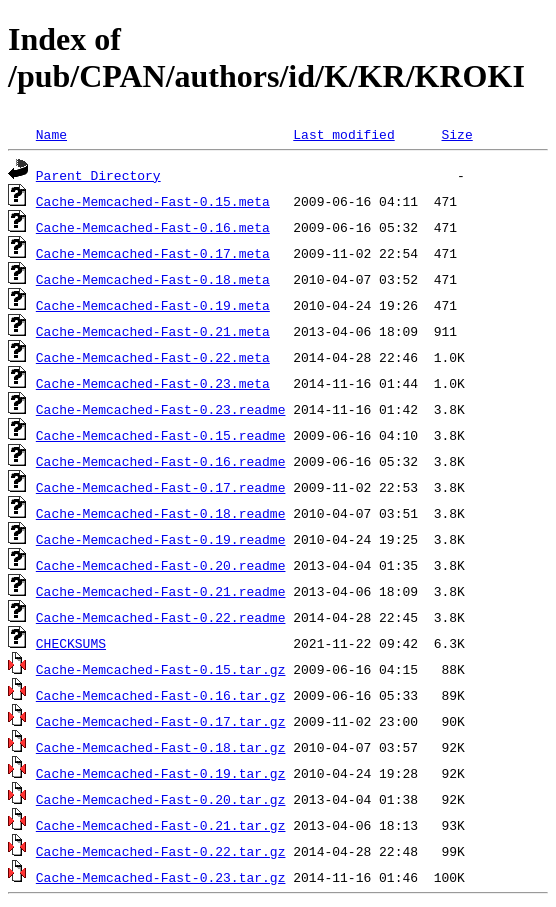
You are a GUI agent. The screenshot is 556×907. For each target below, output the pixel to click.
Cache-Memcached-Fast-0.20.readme (161, 565)
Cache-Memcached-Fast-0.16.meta (153, 227)
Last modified (343, 134)
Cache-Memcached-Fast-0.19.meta (153, 305)
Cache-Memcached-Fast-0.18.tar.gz (161, 747)
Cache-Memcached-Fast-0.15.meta (153, 201)
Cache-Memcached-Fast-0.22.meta (153, 357)
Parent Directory (98, 175)
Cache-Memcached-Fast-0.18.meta (153, 279)
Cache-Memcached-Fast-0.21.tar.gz (161, 825)
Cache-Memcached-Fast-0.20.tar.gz (161, 799)
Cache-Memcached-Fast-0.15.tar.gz (161, 669)
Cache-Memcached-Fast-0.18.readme (161, 513)
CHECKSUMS (71, 643)
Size (456, 134)
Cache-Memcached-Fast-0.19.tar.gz (161, 773)
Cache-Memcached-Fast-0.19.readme (161, 539)
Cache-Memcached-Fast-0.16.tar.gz (161, 695)
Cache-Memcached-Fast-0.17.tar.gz (161, 721)
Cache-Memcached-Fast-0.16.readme (161, 461)
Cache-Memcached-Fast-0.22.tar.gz (161, 851)
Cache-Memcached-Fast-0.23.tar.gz (161, 877)
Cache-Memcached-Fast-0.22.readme (161, 617)
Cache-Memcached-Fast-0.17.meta (153, 253)
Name (51, 134)
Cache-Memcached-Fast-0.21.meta (153, 331)
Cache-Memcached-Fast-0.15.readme (161, 435)
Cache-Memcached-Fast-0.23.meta (153, 383)
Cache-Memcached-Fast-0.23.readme (161, 409)
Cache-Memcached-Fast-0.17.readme (161, 487)
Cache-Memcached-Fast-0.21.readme (161, 591)
